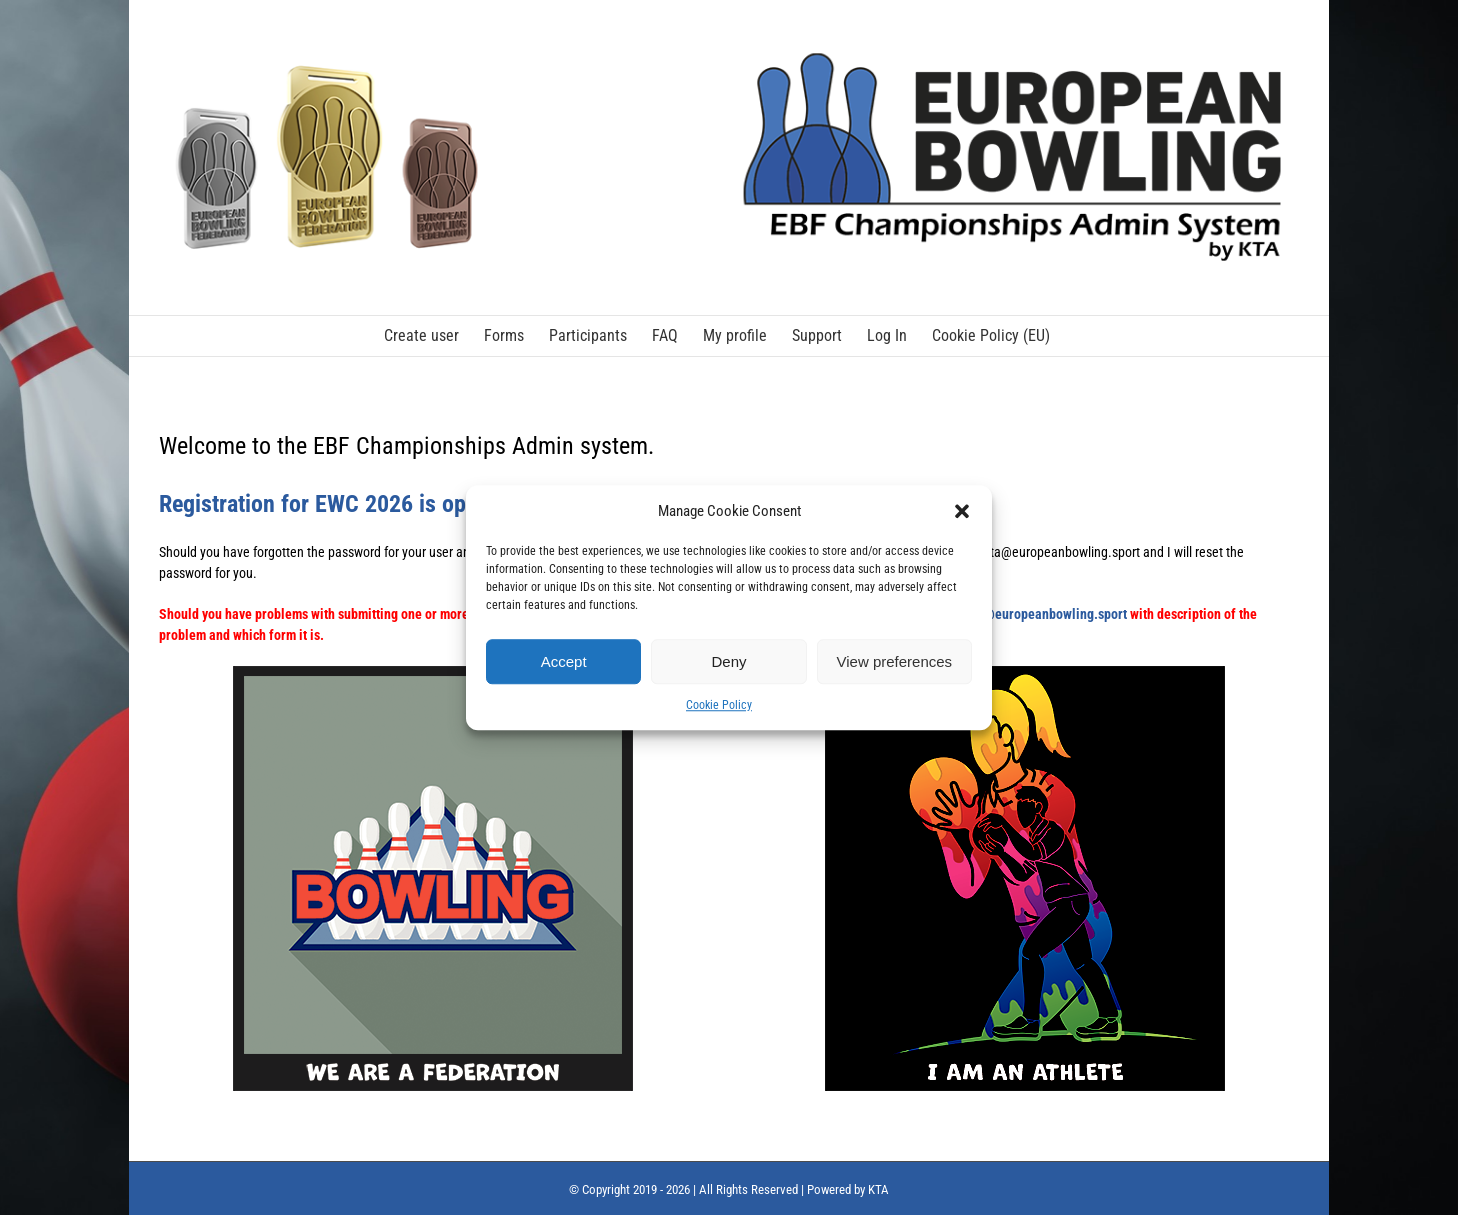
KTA (878, 1189)
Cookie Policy (719, 705)
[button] (962, 511)
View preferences (895, 661)
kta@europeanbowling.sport (1046, 614)
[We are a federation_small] (433, 673)
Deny (728, 661)
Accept (564, 661)
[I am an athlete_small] (1025, 673)
